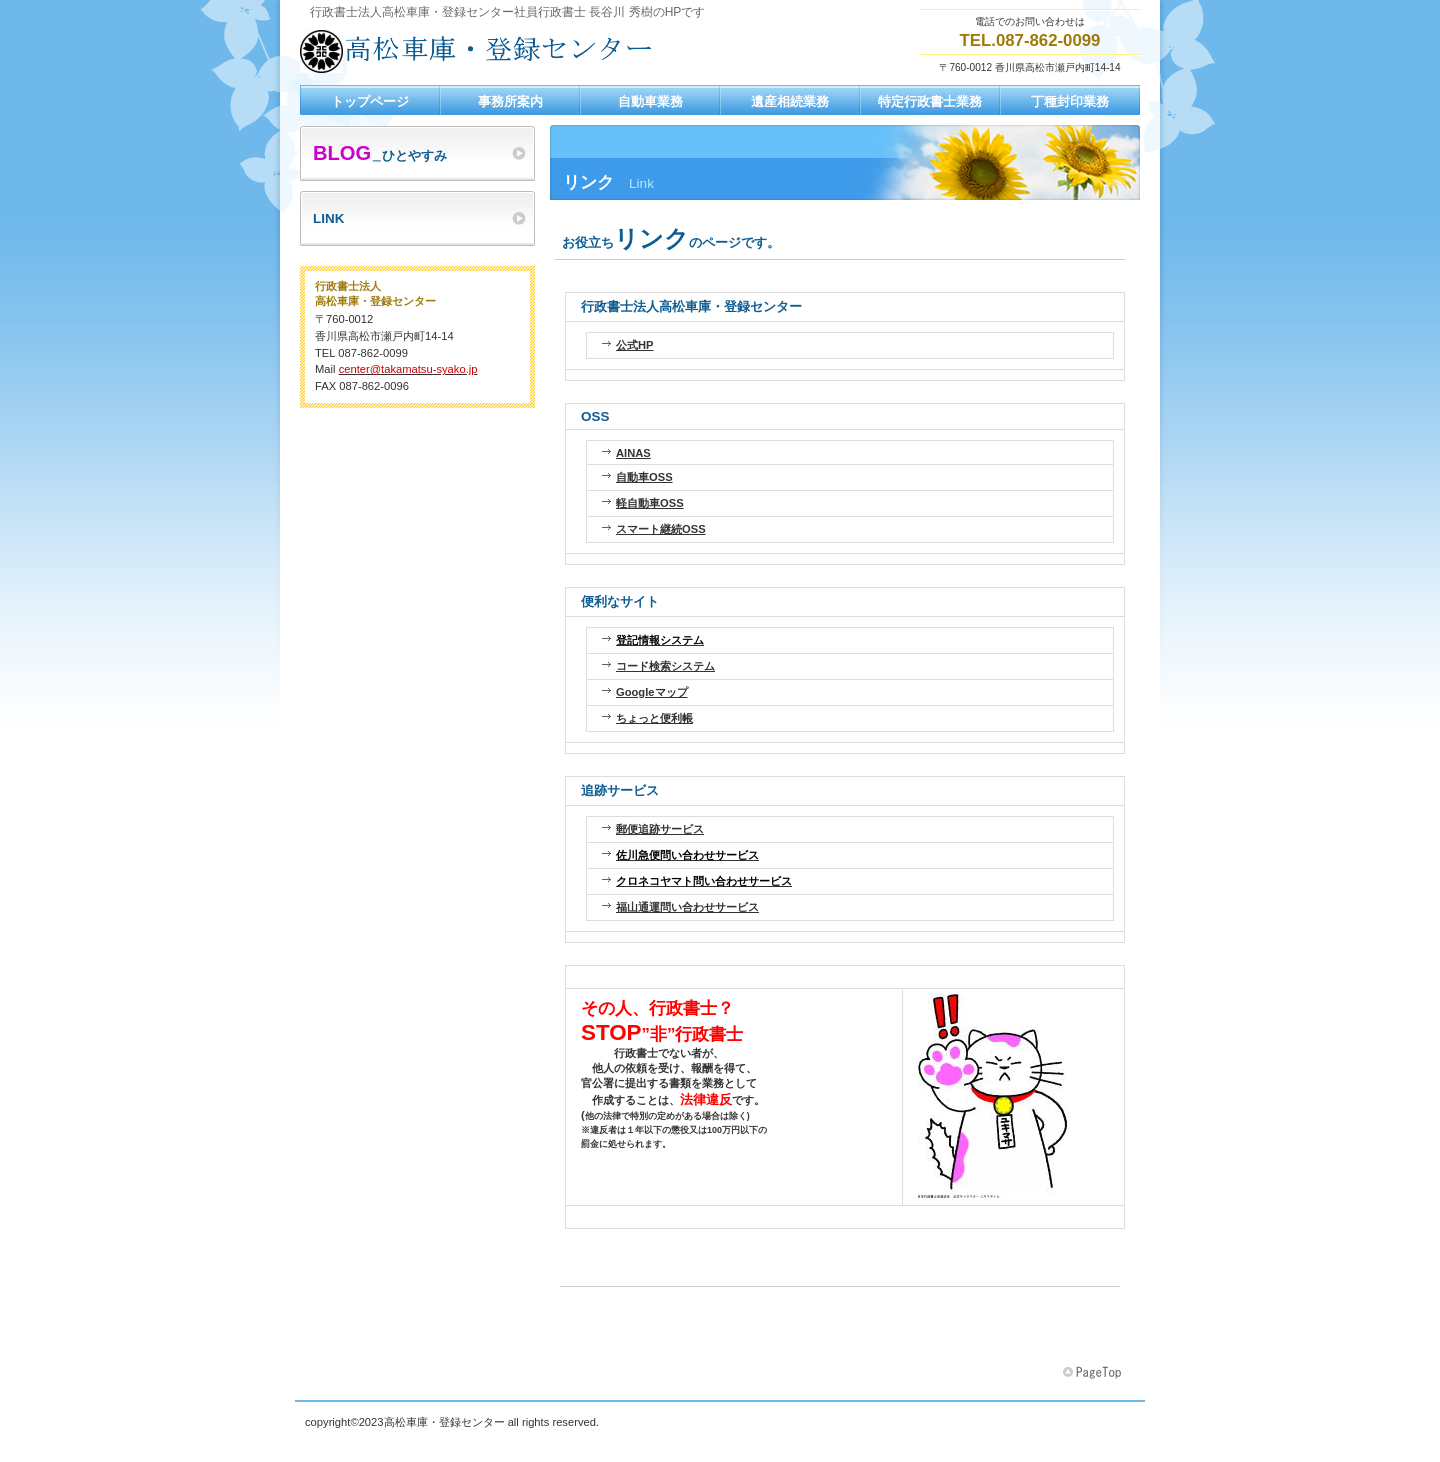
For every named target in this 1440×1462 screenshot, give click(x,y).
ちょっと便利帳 (654, 718)
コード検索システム (665, 666)
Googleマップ (652, 692)
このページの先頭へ (1094, 1373)
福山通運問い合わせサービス (687, 907)
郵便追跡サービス (660, 829)
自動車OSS (644, 477)
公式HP (635, 345)
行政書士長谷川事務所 (500, 51)
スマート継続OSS (661, 529)
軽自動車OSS (650, 503)
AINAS (633, 453)
